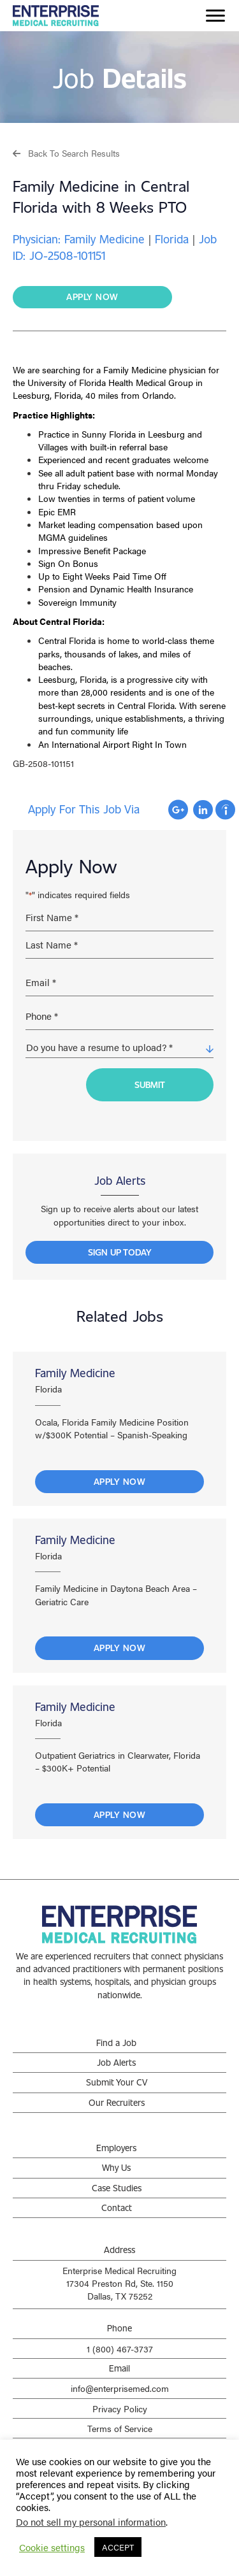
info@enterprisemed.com (120, 2388)
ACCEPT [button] (118, 2547)
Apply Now (120, 1481)
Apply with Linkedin (203, 809)
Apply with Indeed (225, 809)
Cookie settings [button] (52, 2547)
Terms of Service (119, 2428)
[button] (66, 152)
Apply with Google (178, 809)
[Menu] (215, 16)
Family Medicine (75, 1372)
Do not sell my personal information (91, 2521)
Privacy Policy (119, 2408)
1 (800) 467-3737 (120, 2348)
